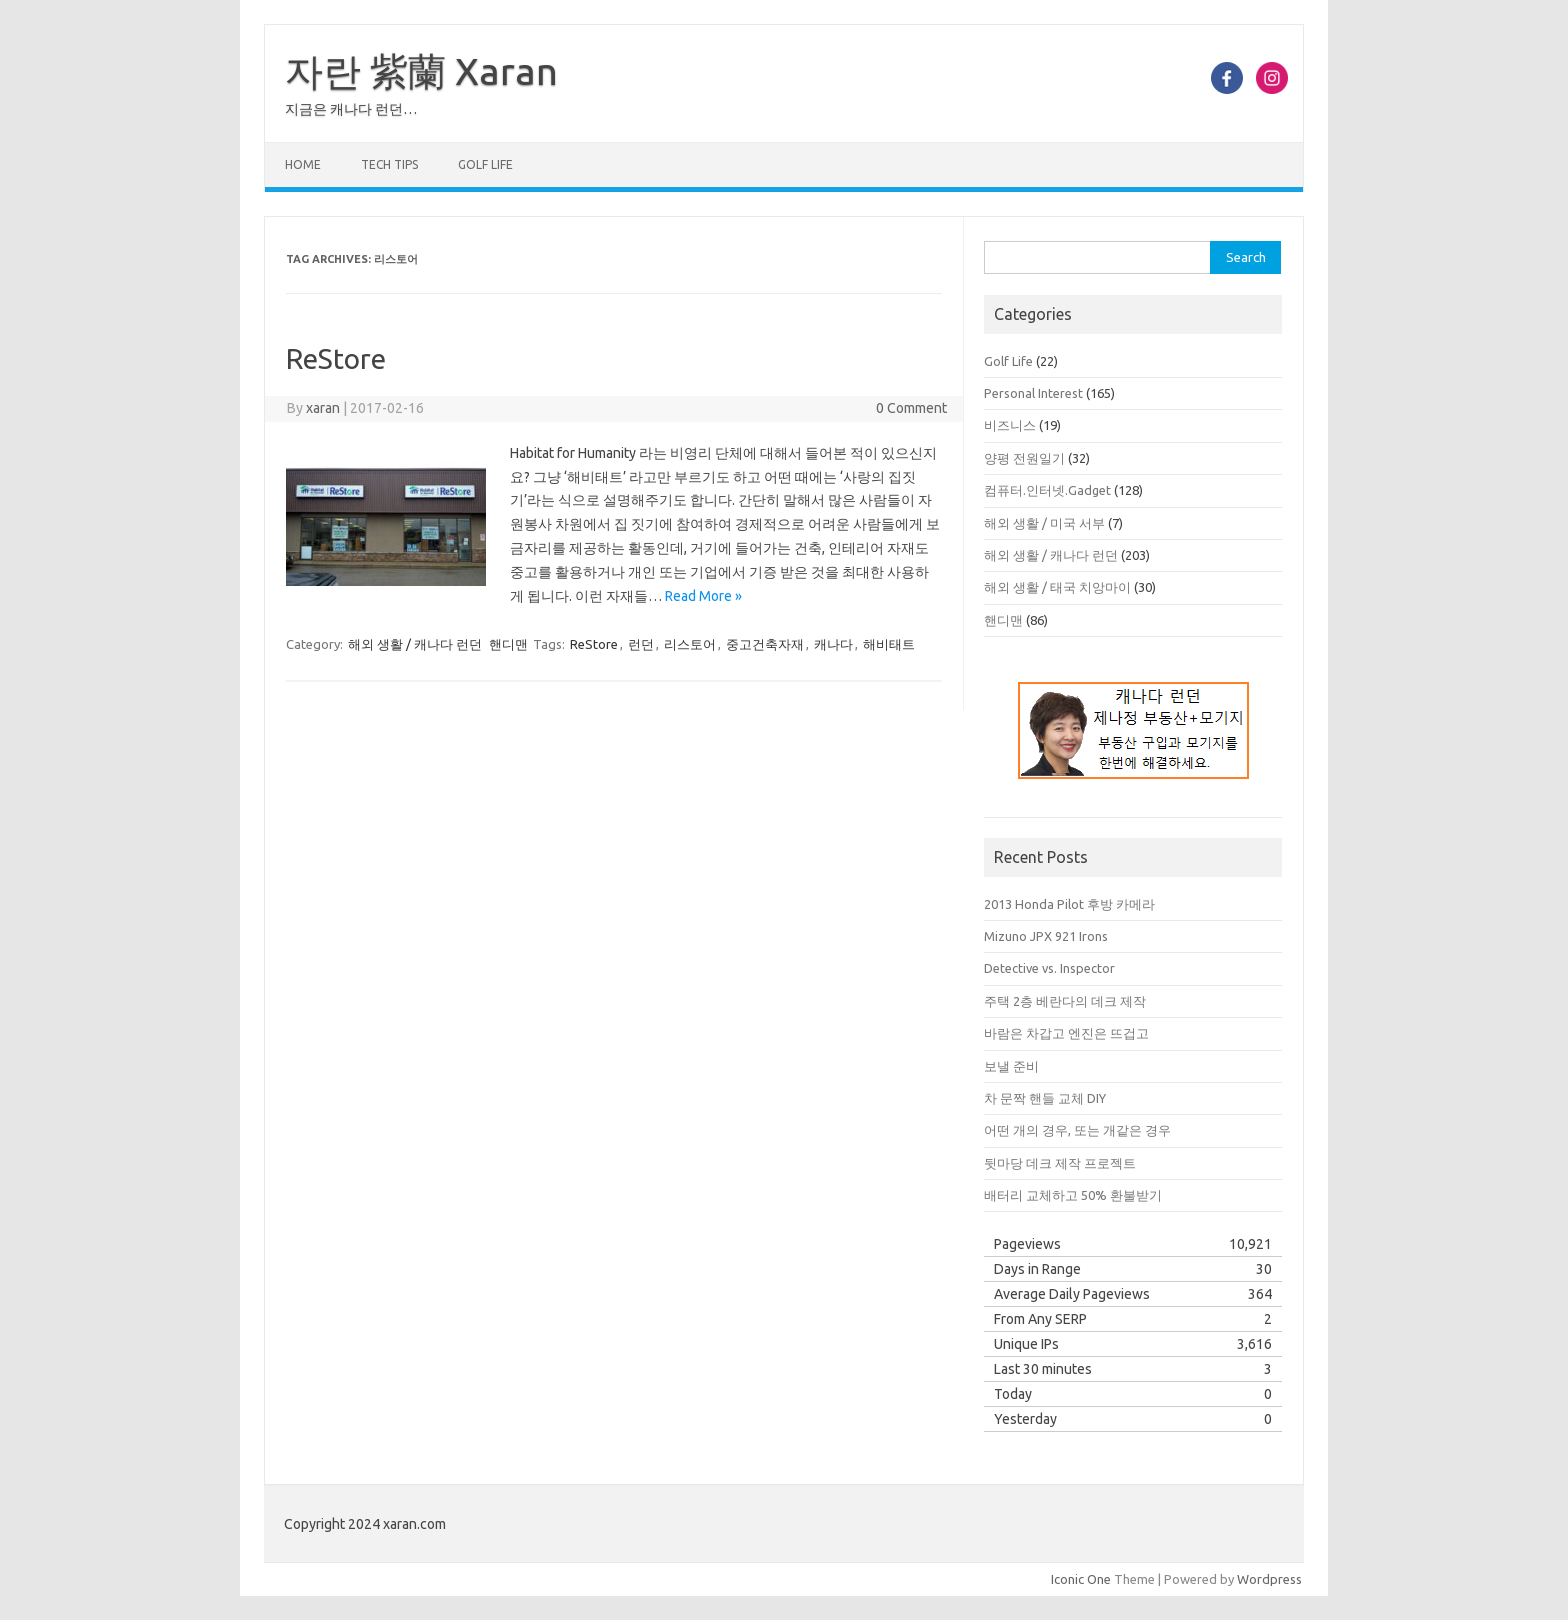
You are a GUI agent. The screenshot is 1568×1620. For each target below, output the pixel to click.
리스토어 (690, 644)
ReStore (336, 358)
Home (303, 164)
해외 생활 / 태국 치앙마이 (1057, 587)
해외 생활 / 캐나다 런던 (415, 644)
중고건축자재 (765, 644)
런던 (641, 644)
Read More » (703, 596)
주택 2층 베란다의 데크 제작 (1065, 1001)
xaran (323, 408)
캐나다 (833, 644)
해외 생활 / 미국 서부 (1044, 523)
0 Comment (911, 408)
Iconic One (1081, 1579)
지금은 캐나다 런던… (351, 109)
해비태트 (889, 644)
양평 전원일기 (1024, 458)
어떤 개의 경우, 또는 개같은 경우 (1077, 1130)
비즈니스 (1010, 425)
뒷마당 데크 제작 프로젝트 (1060, 1163)
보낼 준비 (1011, 1066)
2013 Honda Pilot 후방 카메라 (1069, 904)
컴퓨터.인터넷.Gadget (1047, 490)
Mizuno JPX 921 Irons (1046, 936)
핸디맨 (508, 644)
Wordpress (1269, 1579)
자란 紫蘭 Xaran (421, 71)
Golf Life (485, 164)
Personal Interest (1033, 393)
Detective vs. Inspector (1049, 968)
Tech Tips (389, 164)
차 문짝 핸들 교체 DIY (1045, 1098)
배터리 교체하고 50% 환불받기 (1073, 1195)
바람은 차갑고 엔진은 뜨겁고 (1066, 1033)
